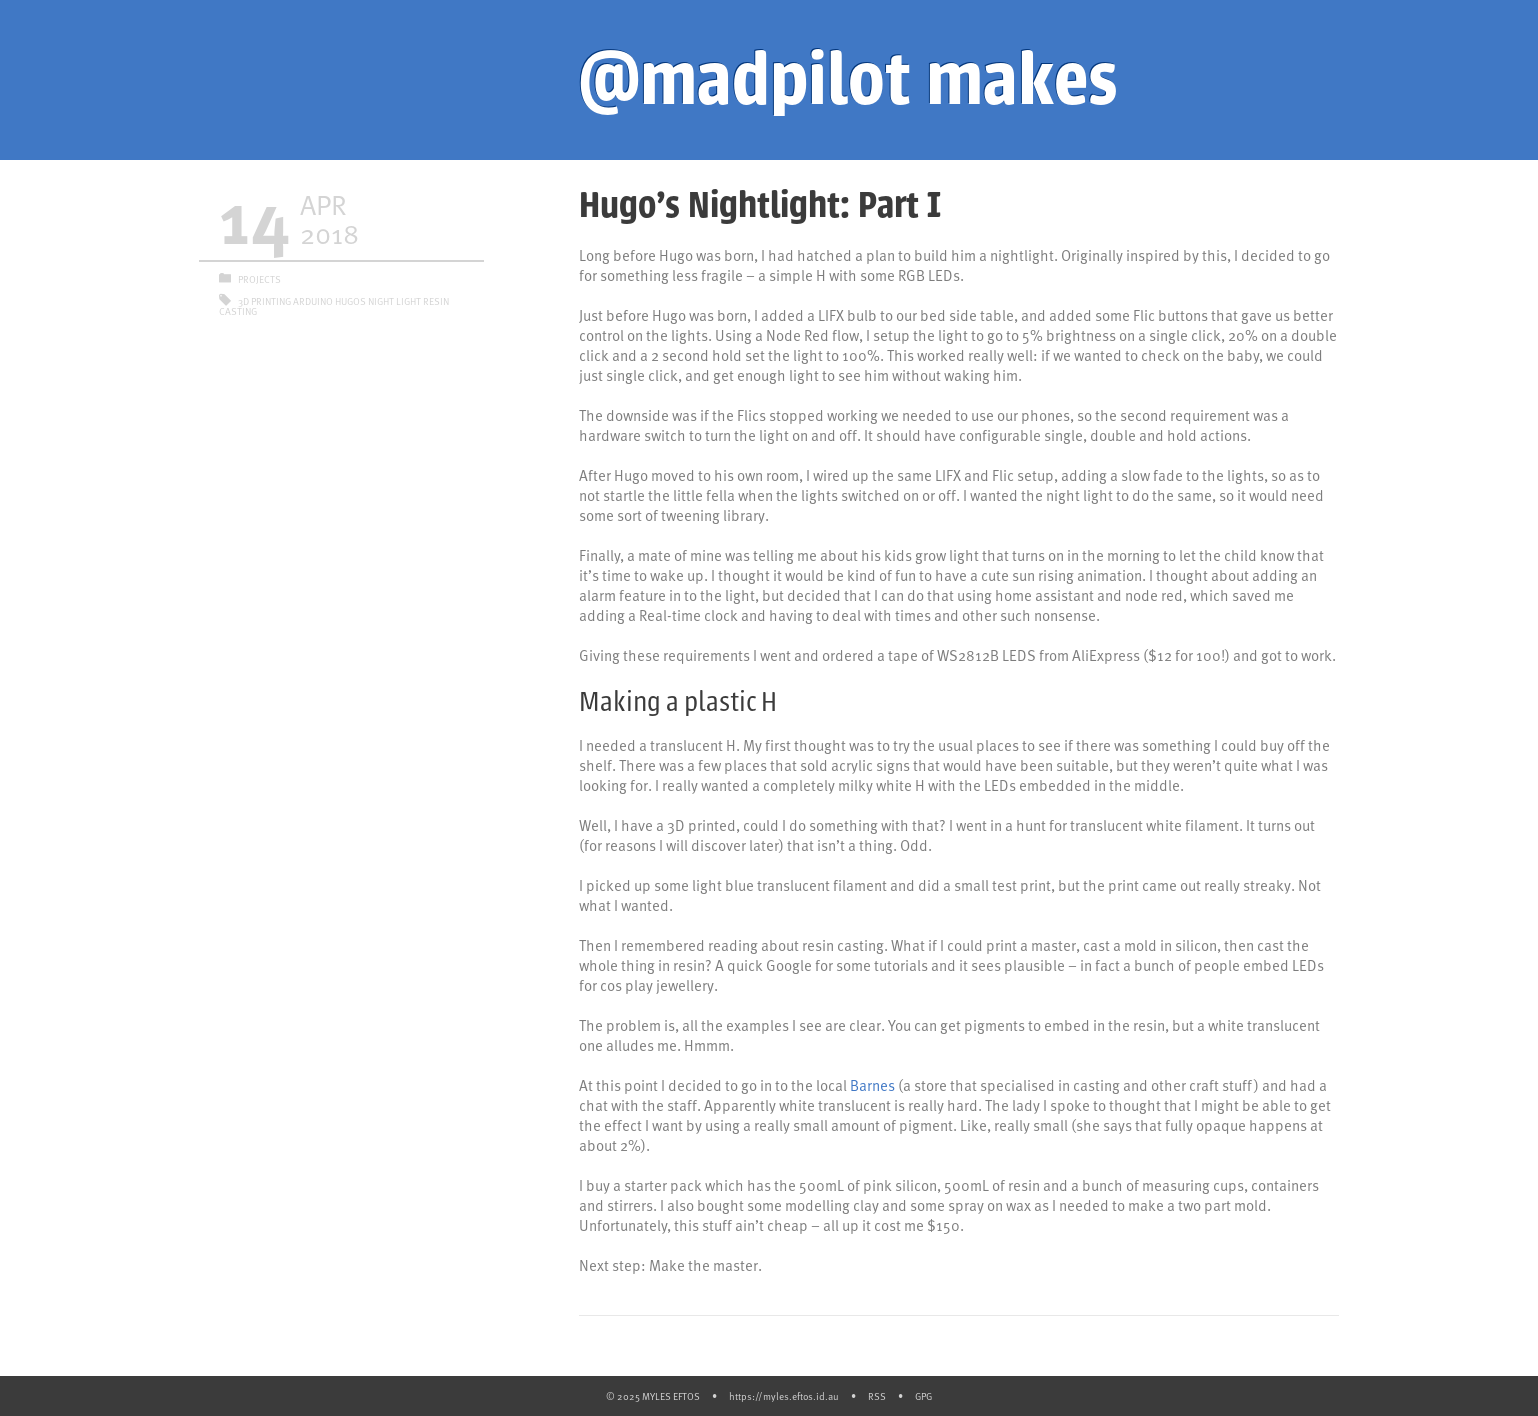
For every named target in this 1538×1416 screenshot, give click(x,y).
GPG (923, 1396)
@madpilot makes (848, 80)
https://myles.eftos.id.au (784, 1396)
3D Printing (264, 301)
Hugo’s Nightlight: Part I (760, 205)
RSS (877, 1396)
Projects (259, 279)
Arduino (313, 301)
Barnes (872, 1085)
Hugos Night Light (378, 301)
